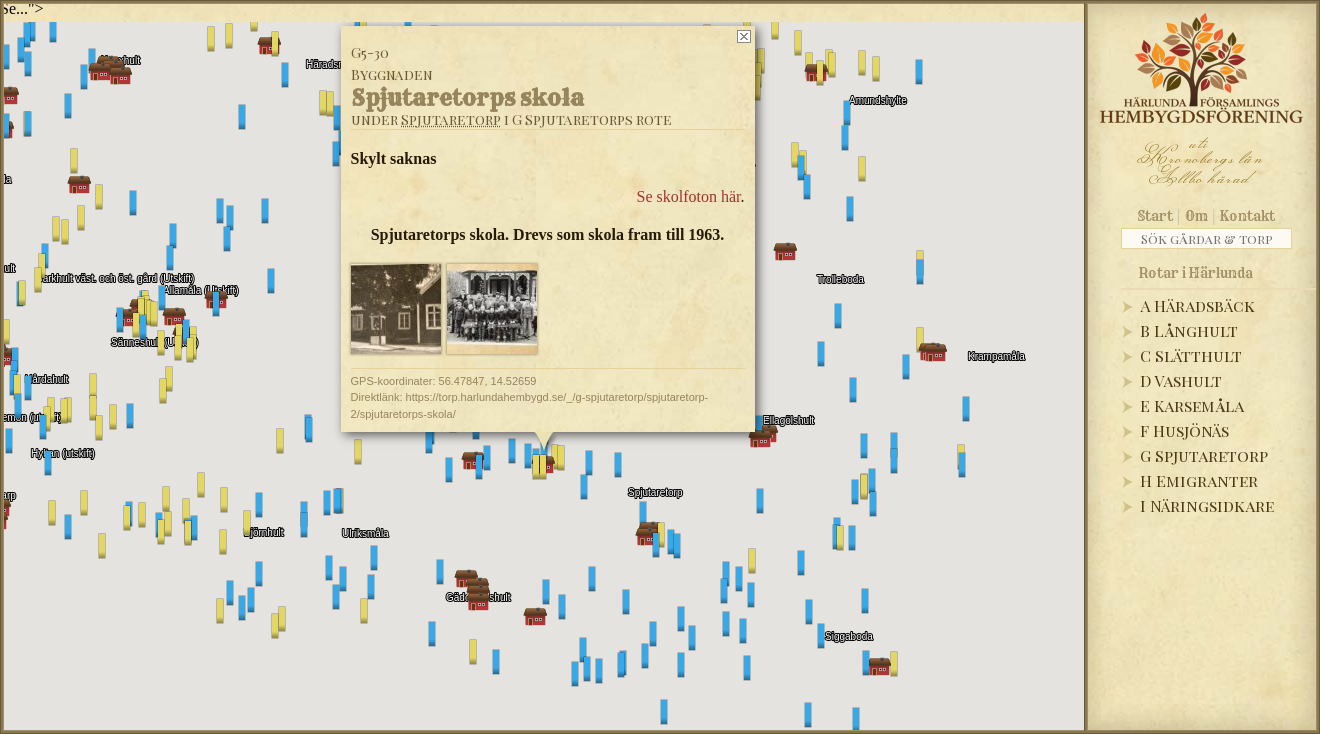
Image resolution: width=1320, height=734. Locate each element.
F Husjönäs (1184, 430)
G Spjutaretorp (1204, 455)
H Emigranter (1199, 480)
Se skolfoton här (689, 196)
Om (1196, 216)
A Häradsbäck (1197, 305)
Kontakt (1247, 216)
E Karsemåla (1192, 405)
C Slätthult (1191, 355)
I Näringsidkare (1207, 505)
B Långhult (1189, 330)
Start (1155, 216)
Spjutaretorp (451, 119)
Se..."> (22, 8)
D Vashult (1181, 380)
